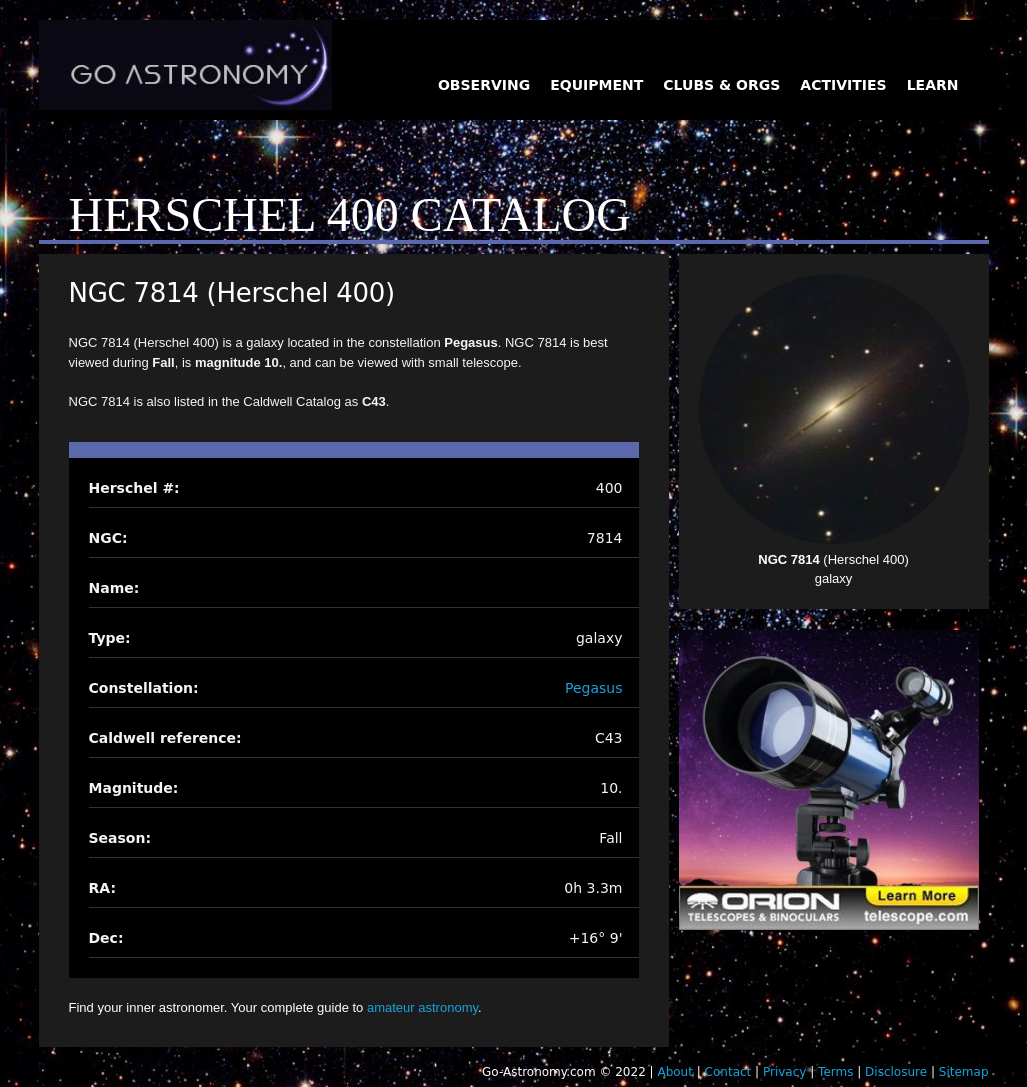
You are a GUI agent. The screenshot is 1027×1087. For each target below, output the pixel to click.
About (674, 1072)
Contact (728, 1072)
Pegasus (593, 688)
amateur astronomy (422, 1007)
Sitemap (964, 1072)
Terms (835, 1072)
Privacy (784, 1072)
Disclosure (896, 1072)
